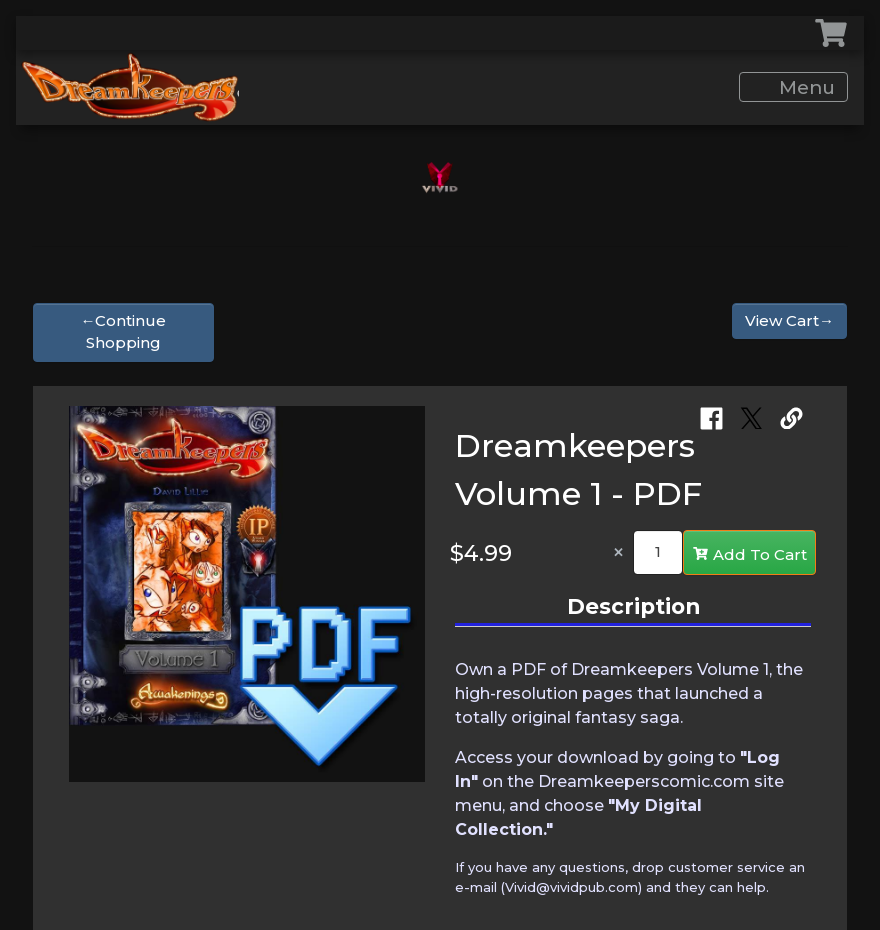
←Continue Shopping (123, 332)
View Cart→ (789, 320)
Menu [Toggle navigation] (794, 87)
